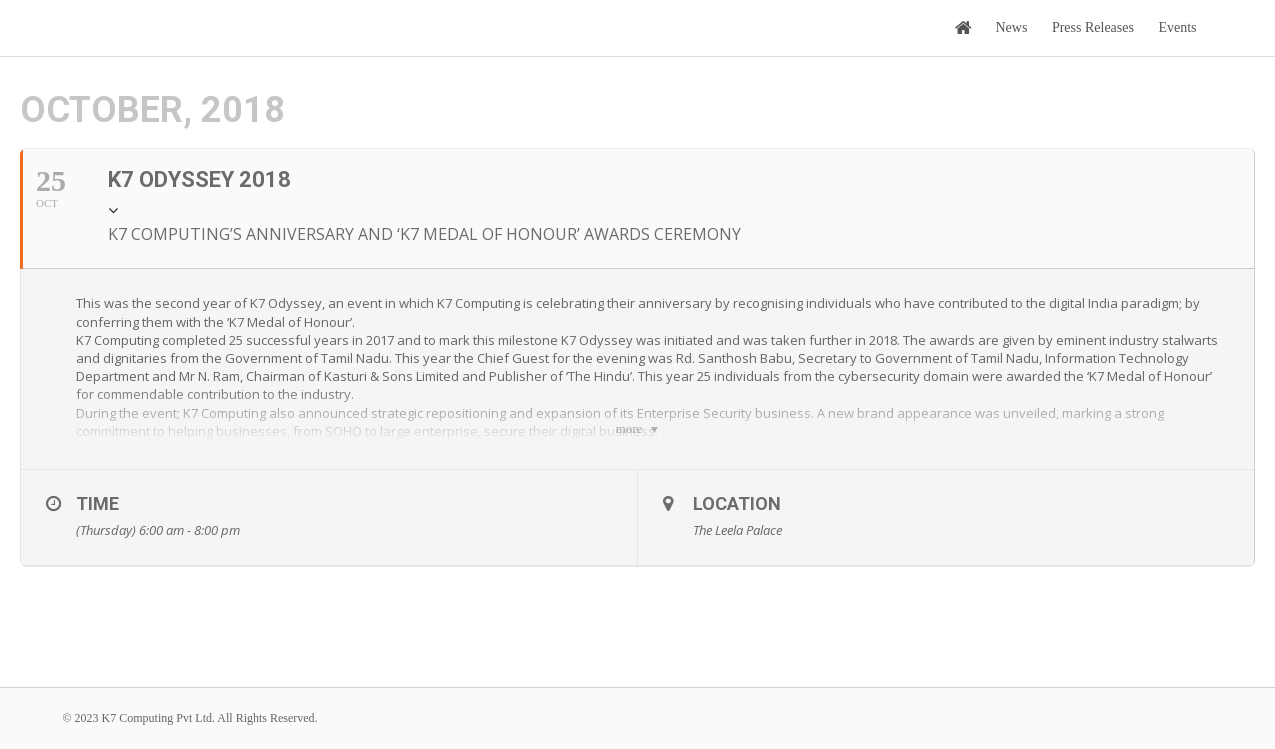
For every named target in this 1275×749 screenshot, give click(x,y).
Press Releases (1093, 27)
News (1012, 27)
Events (1177, 27)
